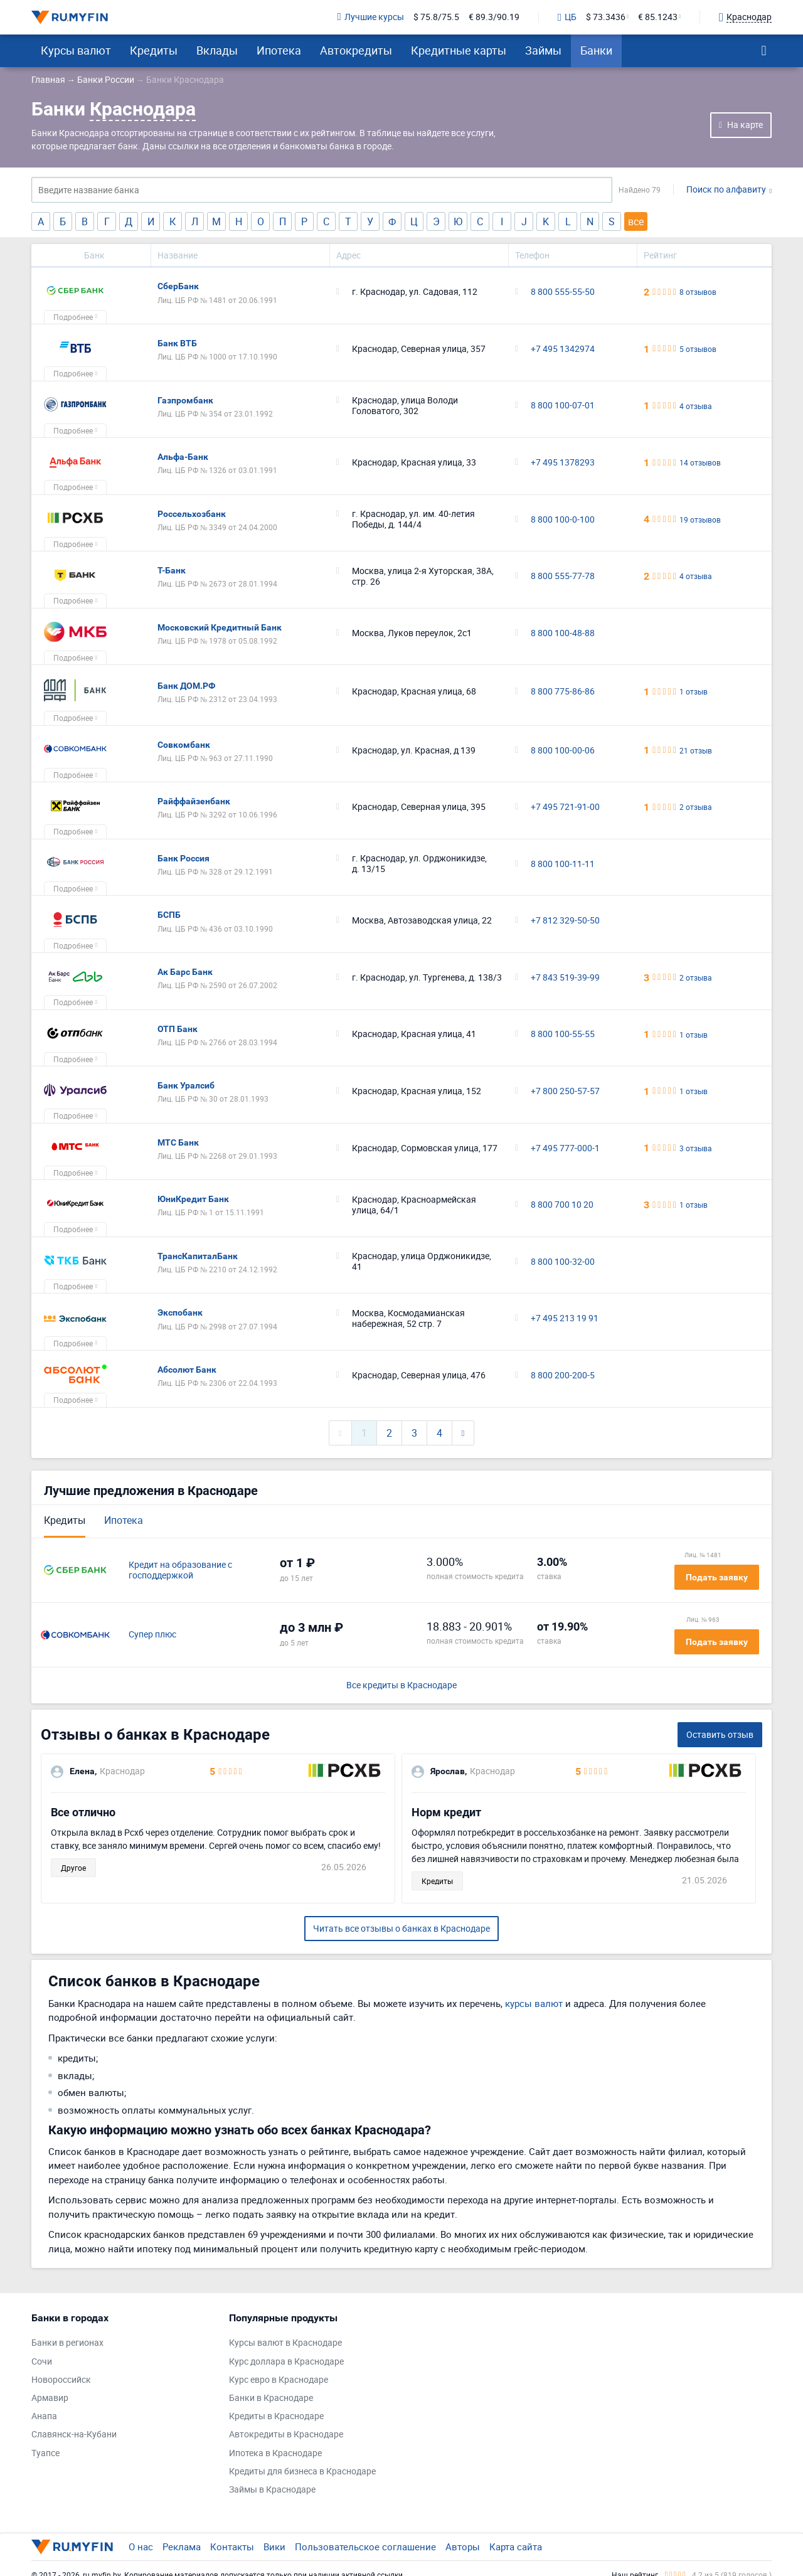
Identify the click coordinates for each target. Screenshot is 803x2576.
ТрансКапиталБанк (197, 1256)
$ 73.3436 (605, 17)
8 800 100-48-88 (563, 633)
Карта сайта (515, 2546)
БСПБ (169, 915)
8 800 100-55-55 (563, 1034)
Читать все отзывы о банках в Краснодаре (401, 1928)
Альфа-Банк (182, 457)
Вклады (217, 50)
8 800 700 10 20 (562, 1205)
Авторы (462, 2546)
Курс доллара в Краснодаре (286, 2361)
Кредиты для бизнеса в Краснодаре (302, 2471)
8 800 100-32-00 (563, 1262)
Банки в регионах (67, 2343)
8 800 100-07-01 (563, 405)
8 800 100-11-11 (563, 864)
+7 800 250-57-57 (565, 1091)
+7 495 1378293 (563, 462)
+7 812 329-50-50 (565, 920)
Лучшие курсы (371, 17)
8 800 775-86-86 (563, 691)
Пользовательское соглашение (365, 2546)
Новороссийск (61, 2380)
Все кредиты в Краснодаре (401, 1685)
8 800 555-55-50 (563, 292)
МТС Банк (178, 1142)
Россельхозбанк (191, 514)
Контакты (232, 2546)
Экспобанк (180, 1312)
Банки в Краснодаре (271, 2398)
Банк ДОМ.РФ (186, 686)
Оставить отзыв (719, 1734)
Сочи (41, 2361)
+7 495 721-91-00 (565, 807)
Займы (543, 50)
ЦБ (567, 17)
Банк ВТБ (177, 343)
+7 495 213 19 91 (564, 1318)
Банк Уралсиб (186, 1085)
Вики (274, 2546)
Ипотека (279, 50)
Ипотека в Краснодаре (275, 2453)
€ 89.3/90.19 (494, 17)
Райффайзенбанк (193, 801)
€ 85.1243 (658, 17)
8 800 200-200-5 (563, 1375)
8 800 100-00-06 (563, 750)
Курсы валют (76, 50)
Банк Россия (183, 858)
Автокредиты (356, 50)
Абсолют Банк (186, 1370)
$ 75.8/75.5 (436, 17)
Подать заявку (717, 1577)
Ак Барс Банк (185, 972)
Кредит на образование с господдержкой (180, 1570)
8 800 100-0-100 (563, 519)
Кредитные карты (458, 50)
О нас (141, 2546)
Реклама (181, 2546)
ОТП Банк (177, 1029)
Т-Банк (171, 570)
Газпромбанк (185, 400)
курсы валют (534, 2003)
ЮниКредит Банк (193, 1199)
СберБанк (178, 286)
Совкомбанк (183, 745)
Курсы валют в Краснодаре (285, 2343)
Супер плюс (152, 1634)
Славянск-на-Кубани (74, 2434)
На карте (745, 124)
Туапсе (45, 2453)
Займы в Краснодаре (272, 2489)
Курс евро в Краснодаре (278, 2380)
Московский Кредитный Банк (219, 627)
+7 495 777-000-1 (565, 1148)
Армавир (49, 2398)
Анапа (44, 2416)
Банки (596, 50)
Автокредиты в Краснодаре (286, 2434)
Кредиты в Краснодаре (276, 2416)
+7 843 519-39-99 (565, 977)
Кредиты (154, 50)
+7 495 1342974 (563, 349)
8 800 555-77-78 (563, 576)
